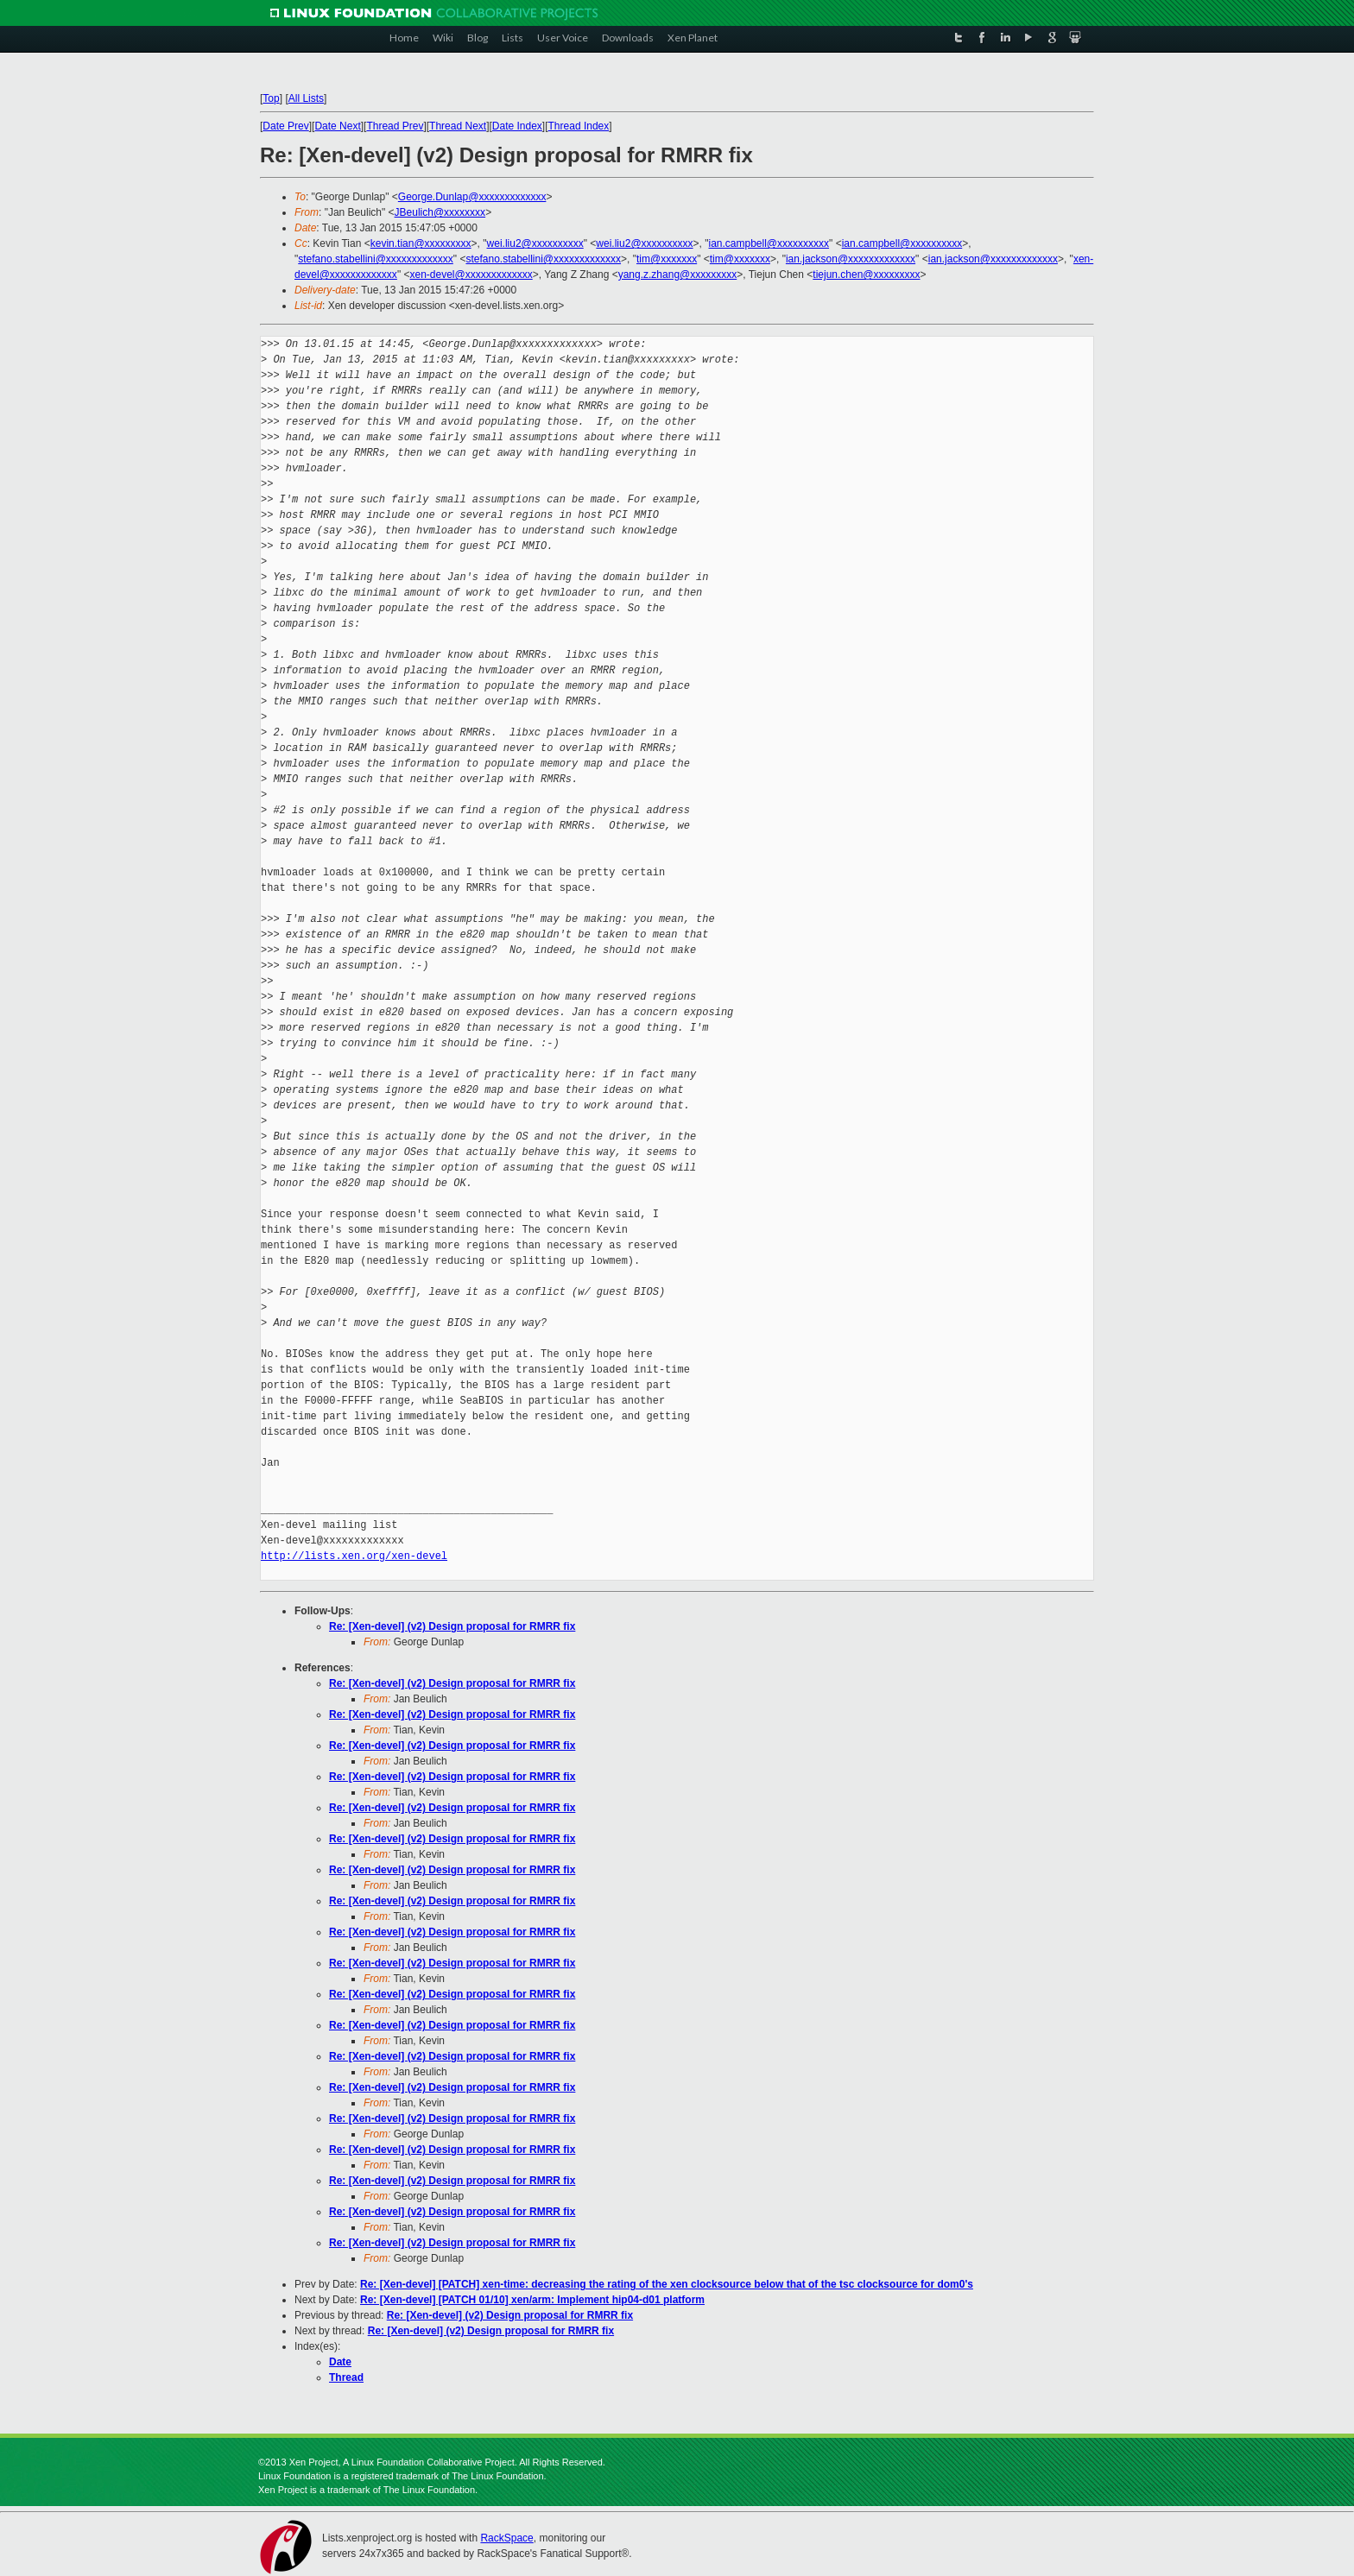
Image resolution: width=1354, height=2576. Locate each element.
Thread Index (579, 126)
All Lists (306, 98)
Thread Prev (394, 126)
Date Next (337, 126)
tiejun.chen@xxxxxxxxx (866, 274)
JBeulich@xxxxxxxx (440, 212)
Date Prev (285, 126)
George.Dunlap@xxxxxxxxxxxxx (472, 197)
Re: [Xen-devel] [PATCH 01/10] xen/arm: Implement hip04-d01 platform (532, 2300)
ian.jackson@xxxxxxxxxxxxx (850, 259)
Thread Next (457, 126)
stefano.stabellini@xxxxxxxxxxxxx (375, 259)
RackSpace (506, 2538)
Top (271, 98)
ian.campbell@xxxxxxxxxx (769, 243)
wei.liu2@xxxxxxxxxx (535, 243)
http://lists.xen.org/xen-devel (354, 1556)
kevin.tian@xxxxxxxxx (420, 243)
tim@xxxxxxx (666, 259)
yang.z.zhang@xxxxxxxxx (677, 274)
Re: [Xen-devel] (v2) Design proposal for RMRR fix (452, 1626)
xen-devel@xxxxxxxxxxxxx (470, 274)
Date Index (517, 126)
